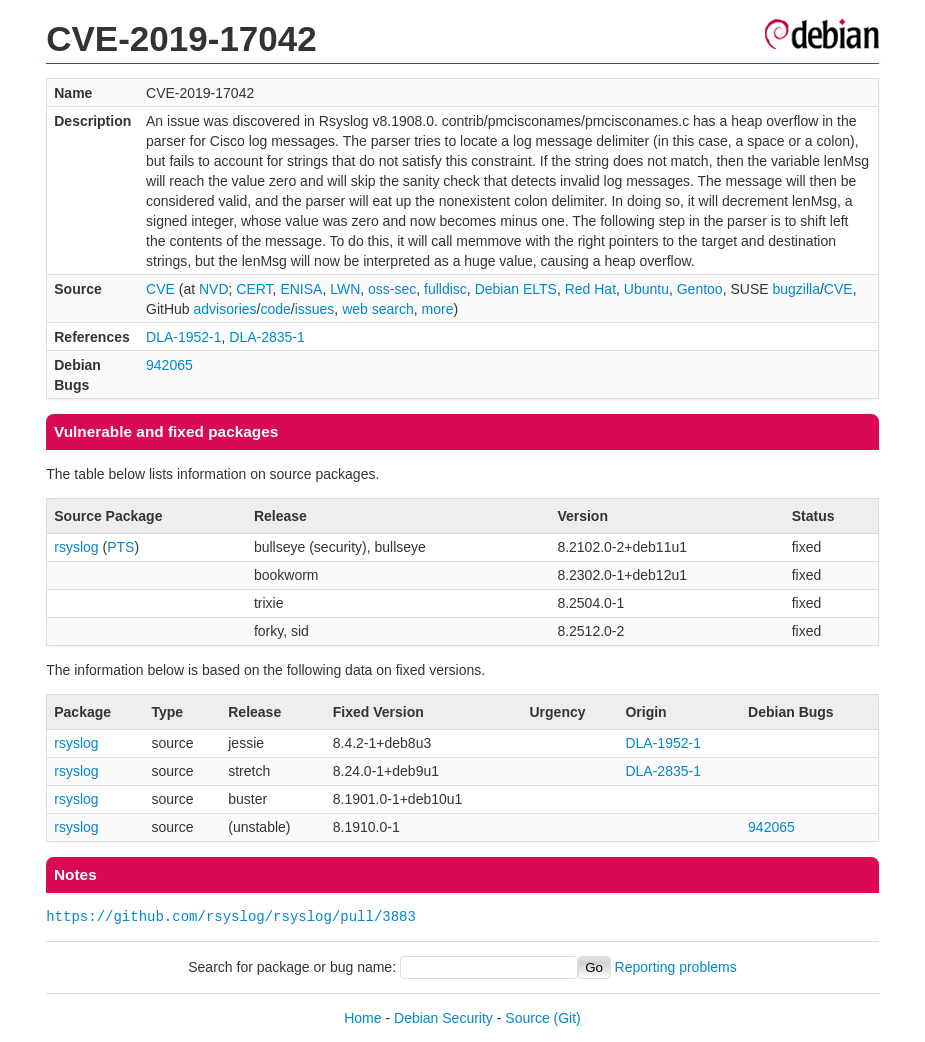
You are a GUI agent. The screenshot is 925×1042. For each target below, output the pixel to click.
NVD (214, 289)
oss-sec (392, 289)
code (275, 309)
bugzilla (795, 289)
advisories (225, 309)
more (438, 309)
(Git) (567, 1018)
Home (362, 1018)
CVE (160, 289)
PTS (120, 547)
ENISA (301, 289)
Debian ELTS (516, 289)
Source (527, 1018)
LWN (345, 289)
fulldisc (445, 289)
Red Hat (590, 289)
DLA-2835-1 (267, 337)
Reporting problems (676, 967)
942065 (169, 365)
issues (315, 309)
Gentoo (700, 289)
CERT (254, 289)
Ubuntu (646, 289)
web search (378, 309)
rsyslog (76, 547)
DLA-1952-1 (184, 337)
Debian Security (443, 1018)
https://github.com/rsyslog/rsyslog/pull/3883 (231, 916)
